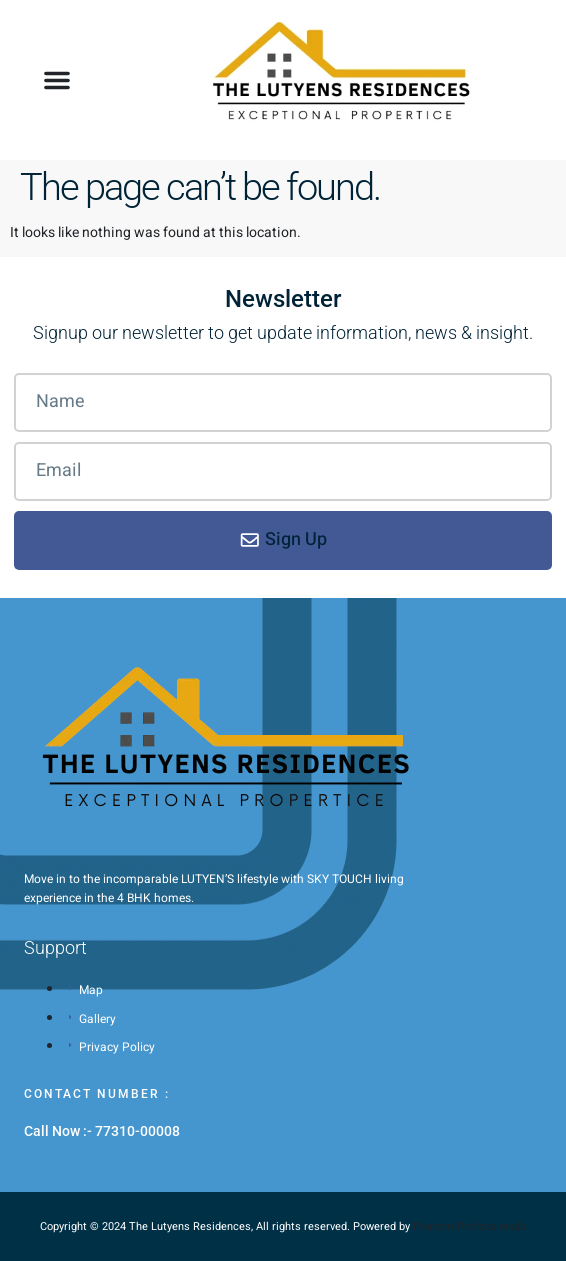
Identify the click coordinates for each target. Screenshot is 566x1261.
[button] (57, 80)
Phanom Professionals (469, 1226)
